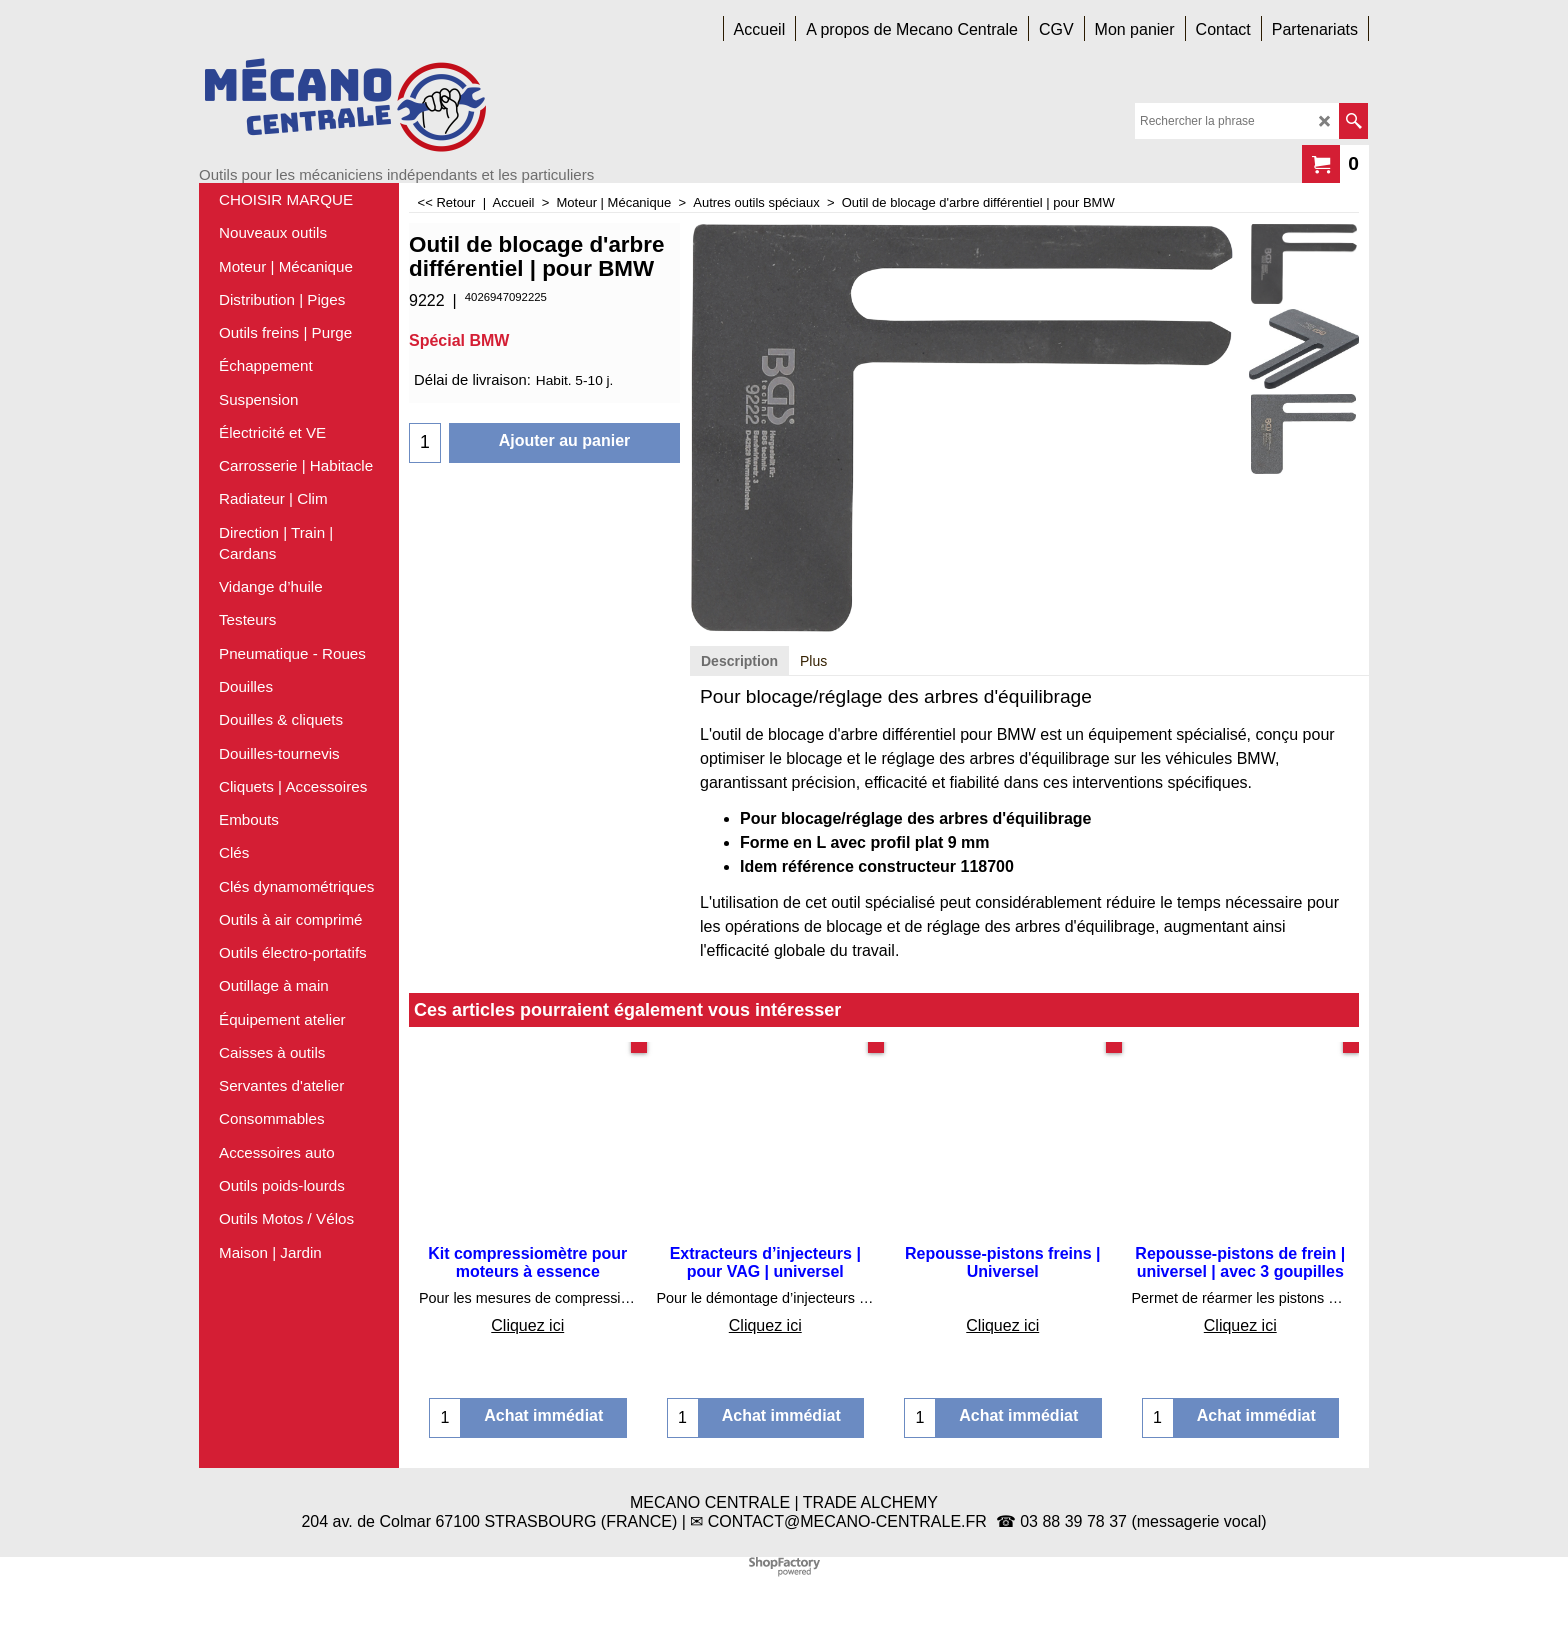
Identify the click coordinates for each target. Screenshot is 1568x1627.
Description (739, 661)
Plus (813, 661)
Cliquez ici (527, 1325)
